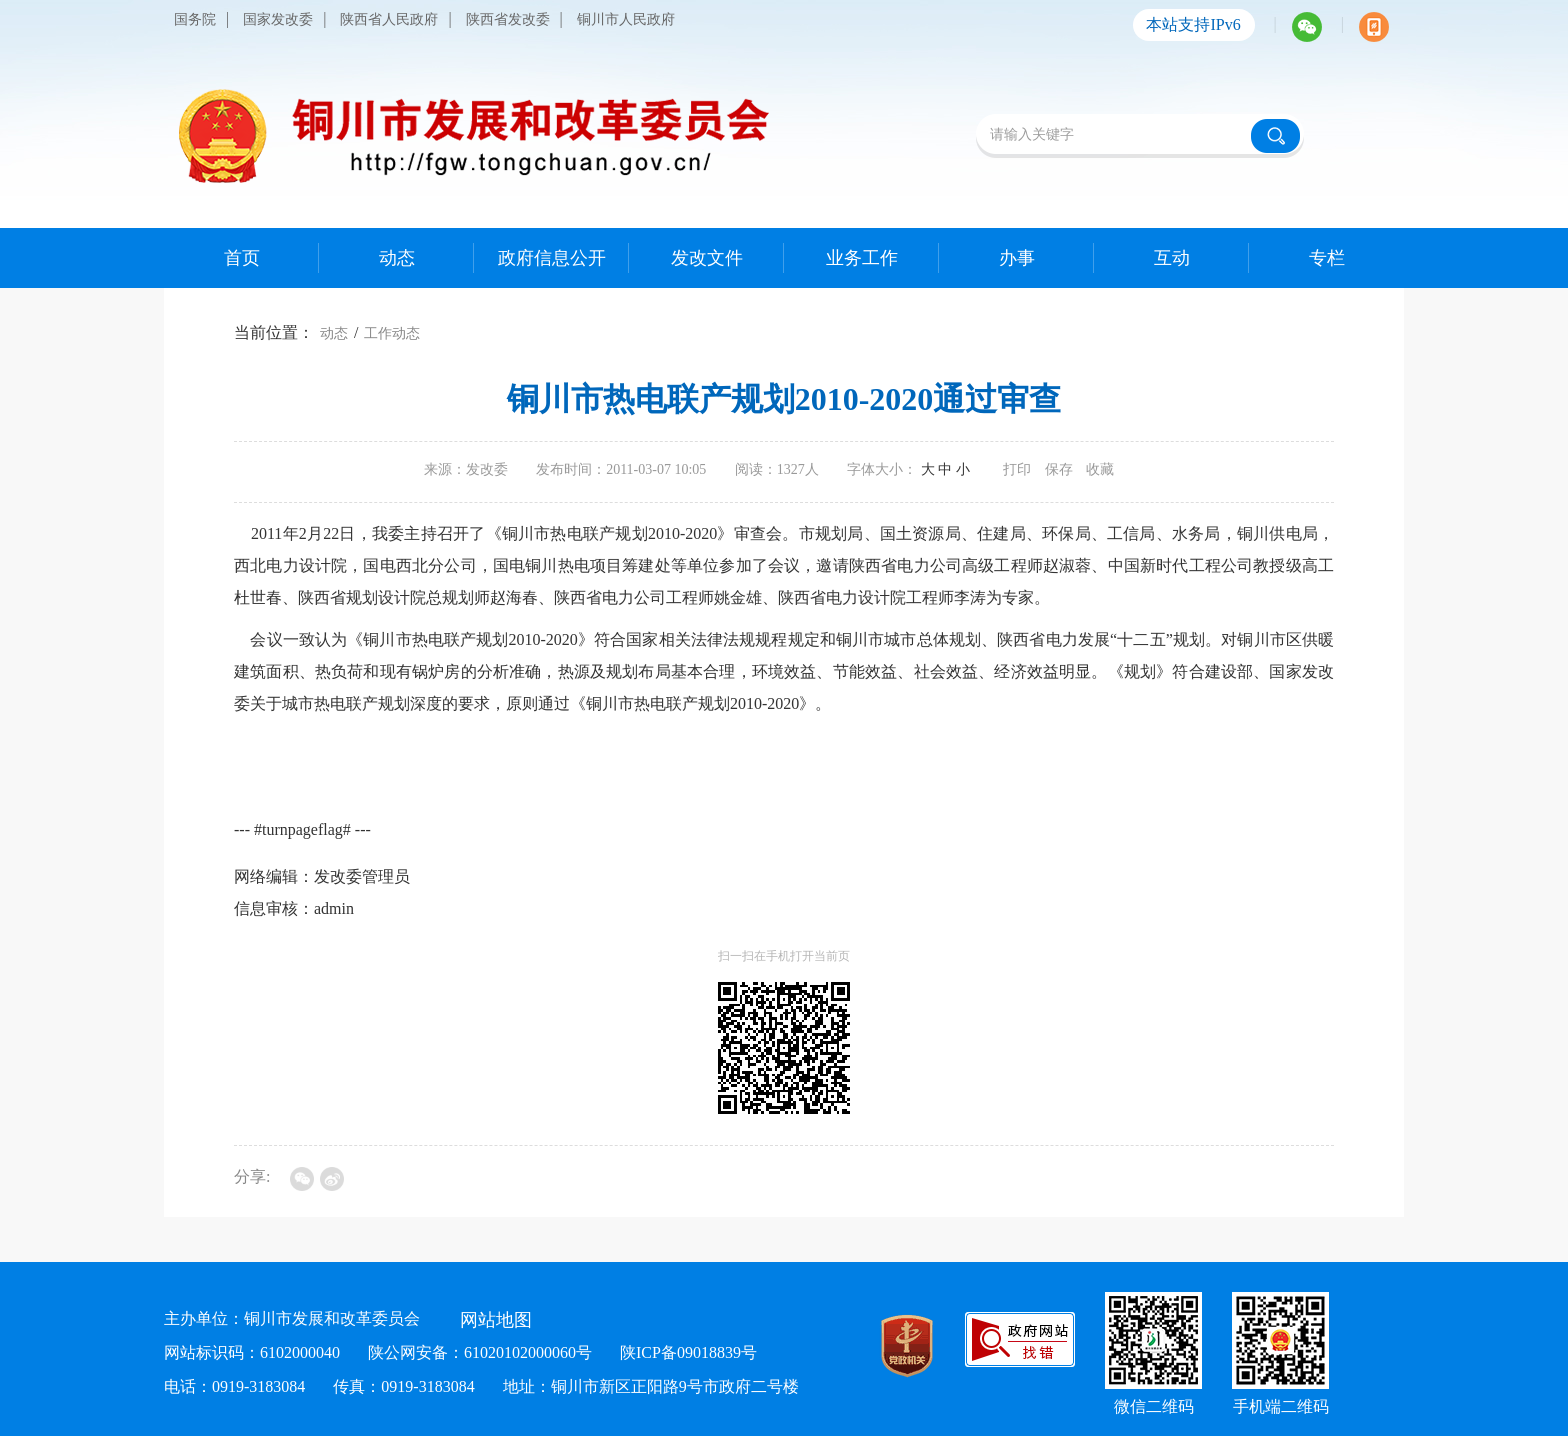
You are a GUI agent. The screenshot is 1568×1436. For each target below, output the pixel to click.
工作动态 (392, 333)
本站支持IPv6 (1193, 24)
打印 (1017, 469)
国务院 (195, 19)
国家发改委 (278, 19)
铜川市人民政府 (626, 19)
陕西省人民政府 (389, 19)
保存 (1059, 469)
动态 (334, 333)
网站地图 (496, 1320)
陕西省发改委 (508, 19)
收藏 (1100, 469)
